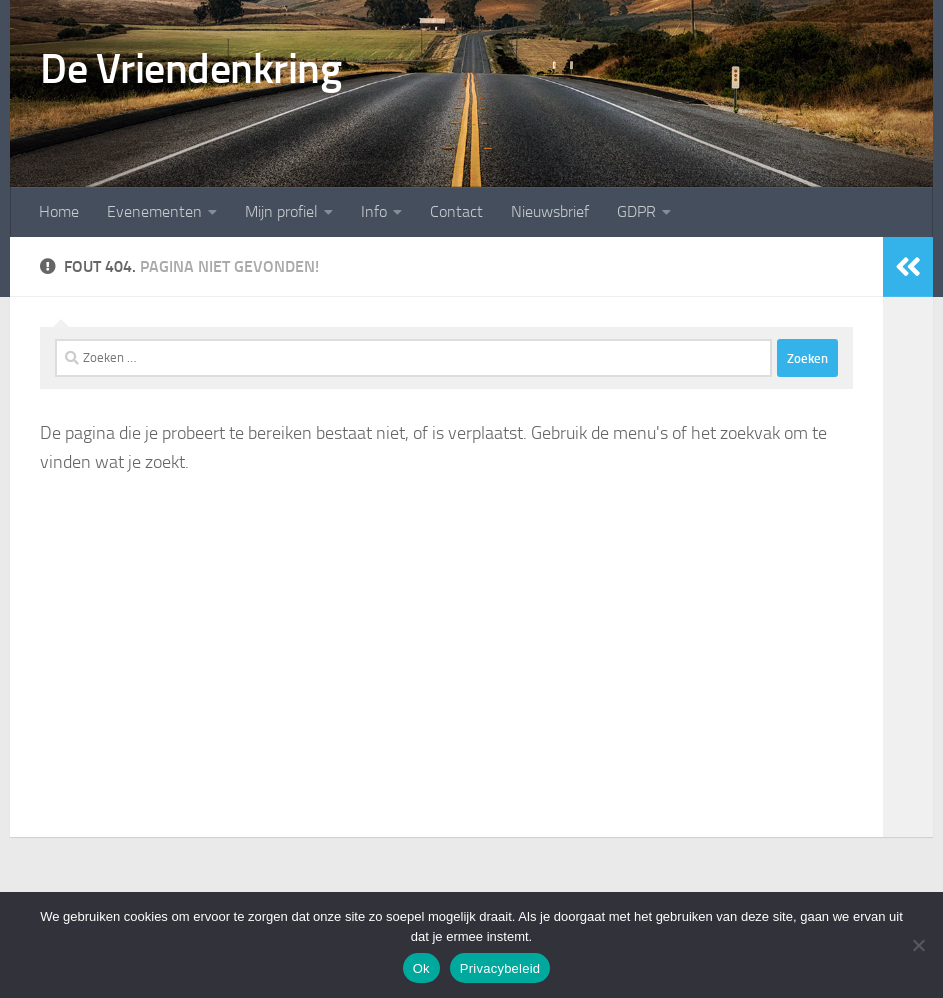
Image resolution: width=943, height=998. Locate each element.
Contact (456, 211)
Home (59, 211)
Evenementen (154, 211)
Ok (421, 968)
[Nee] (918, 945)
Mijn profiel (281, 211)
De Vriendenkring (190, 69)
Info (374, 211)
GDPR (636, 211)
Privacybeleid (500, 968)
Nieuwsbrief (550, 211)
